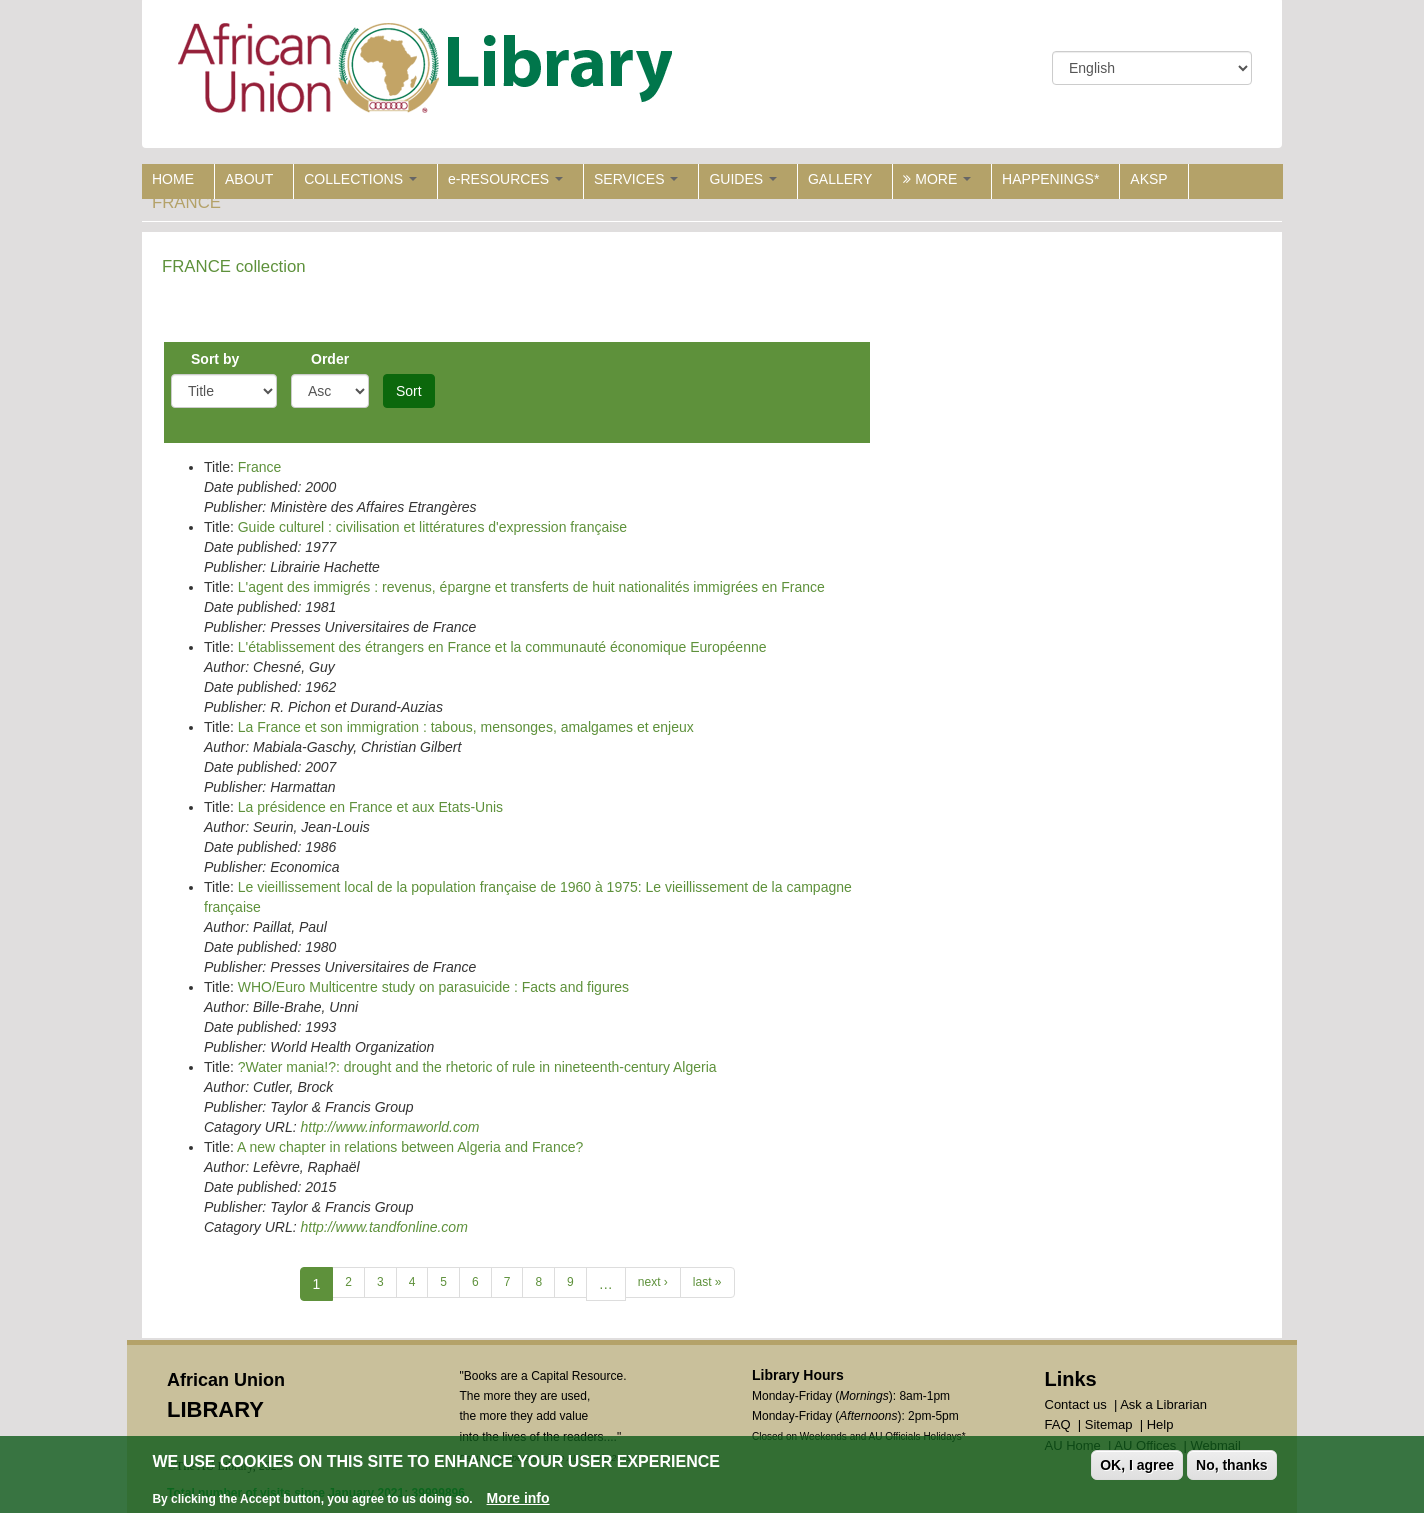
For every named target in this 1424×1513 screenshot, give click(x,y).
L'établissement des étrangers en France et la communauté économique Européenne (502, 647)
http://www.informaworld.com (389, 1127)
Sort (409, 391)
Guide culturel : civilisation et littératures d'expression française (432, 527)
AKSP (1148, 179)
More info (518, 1498)
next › (653, 1282)
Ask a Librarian (1163, 1404)
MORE (937, 179)
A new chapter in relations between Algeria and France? (410, 1147)
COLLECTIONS (360, 179)
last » (707, 1282)
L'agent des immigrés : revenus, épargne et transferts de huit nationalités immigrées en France (531, 587)
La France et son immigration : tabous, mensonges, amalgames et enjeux (466, 727)
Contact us (1076, 1404)
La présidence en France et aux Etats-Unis (370, 807)
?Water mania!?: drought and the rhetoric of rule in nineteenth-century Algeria (477, 1067)
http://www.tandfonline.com (383, 1227)
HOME (173, 179)
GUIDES (743, 179)
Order (330, 359)
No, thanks (1232, 1465)
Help (1160, 1424)
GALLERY (840, 179)
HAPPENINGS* (1050, 179)
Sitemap (1109, 1424)
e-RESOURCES (505, 179)
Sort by (215, 359)
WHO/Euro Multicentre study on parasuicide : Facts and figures (433, 987)
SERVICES (636, 179)
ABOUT (249, 179)
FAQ (1058, 1424)
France (260, 467)
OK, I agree (1137, 1465)
